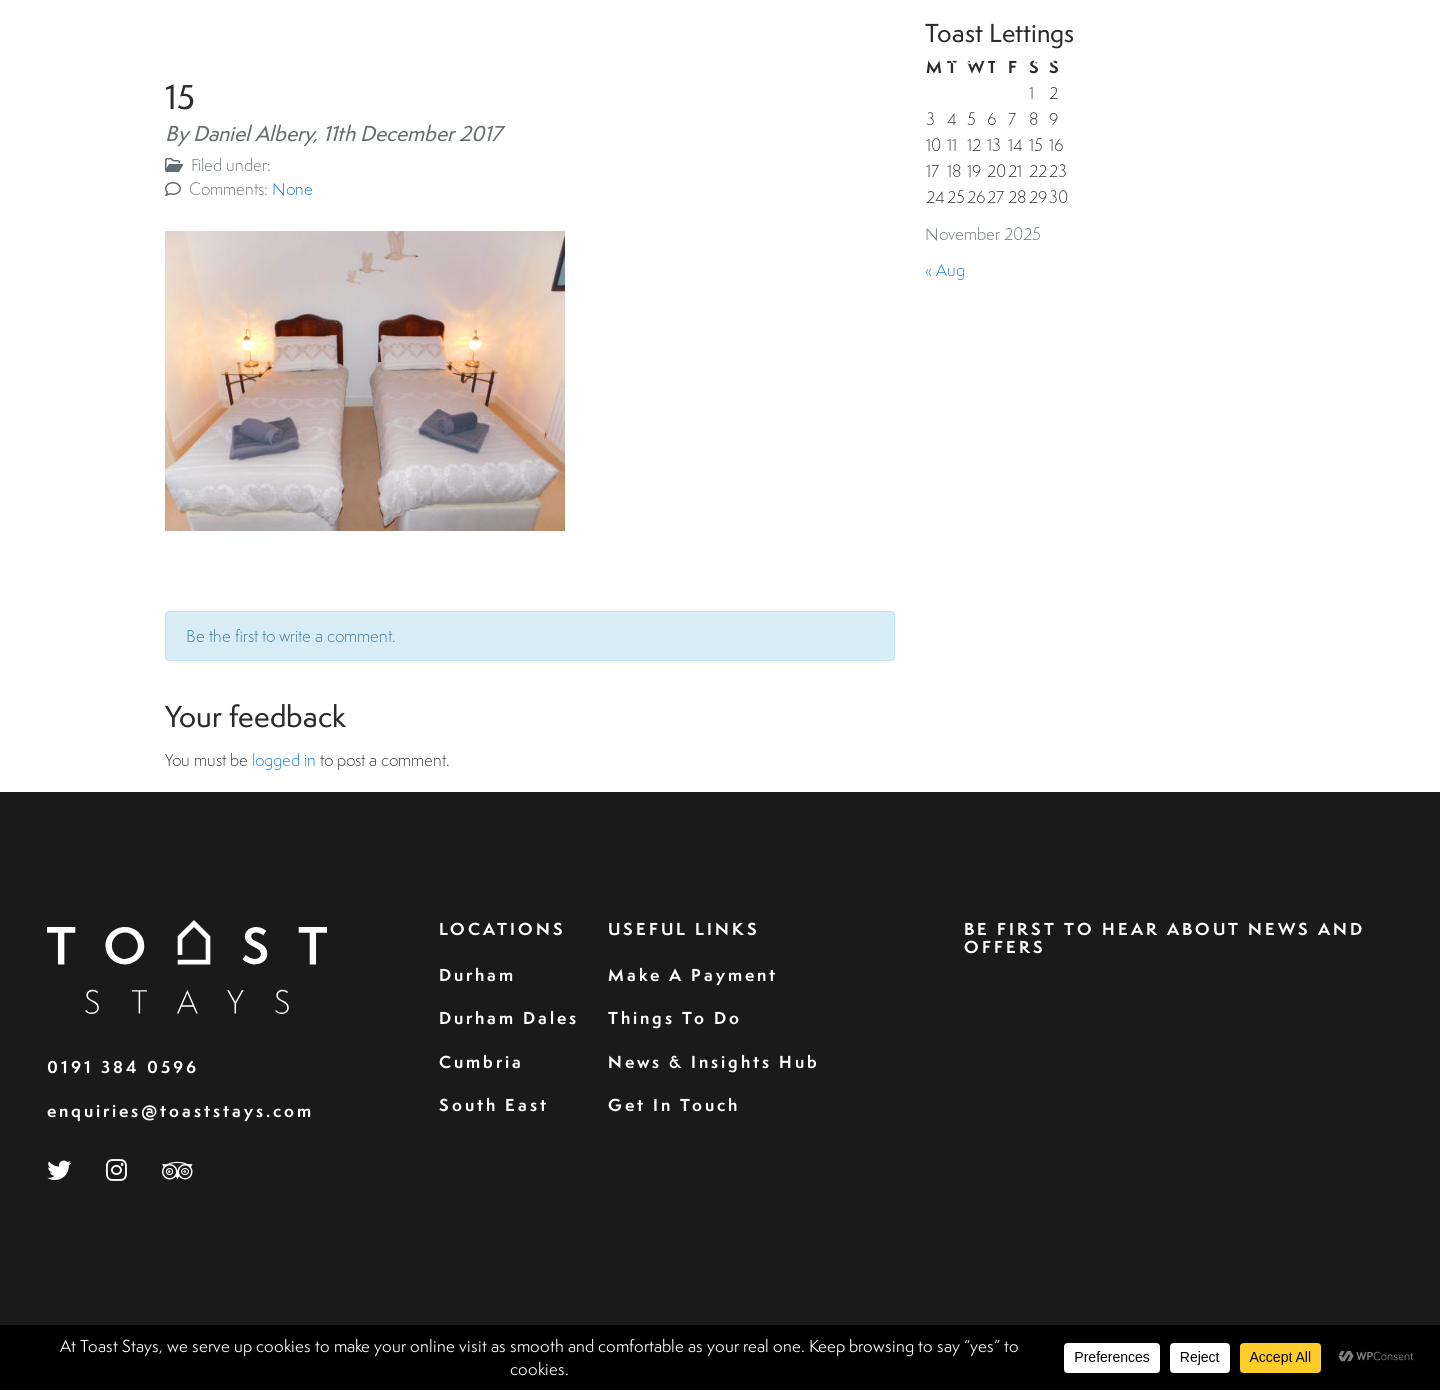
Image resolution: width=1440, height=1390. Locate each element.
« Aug (945, 269)
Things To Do (675, 1017)
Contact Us (1326, 59)
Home (656, 59)
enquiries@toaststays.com (180, 1110)
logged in (284, 759)
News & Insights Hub (714, 1061)
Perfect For (1188, 59)
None (292, 188)
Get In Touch (674, 1104)
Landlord (1069, 59)
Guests (852, 59)
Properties (750, 59)
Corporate (954, 59)
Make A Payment (693, 974)
